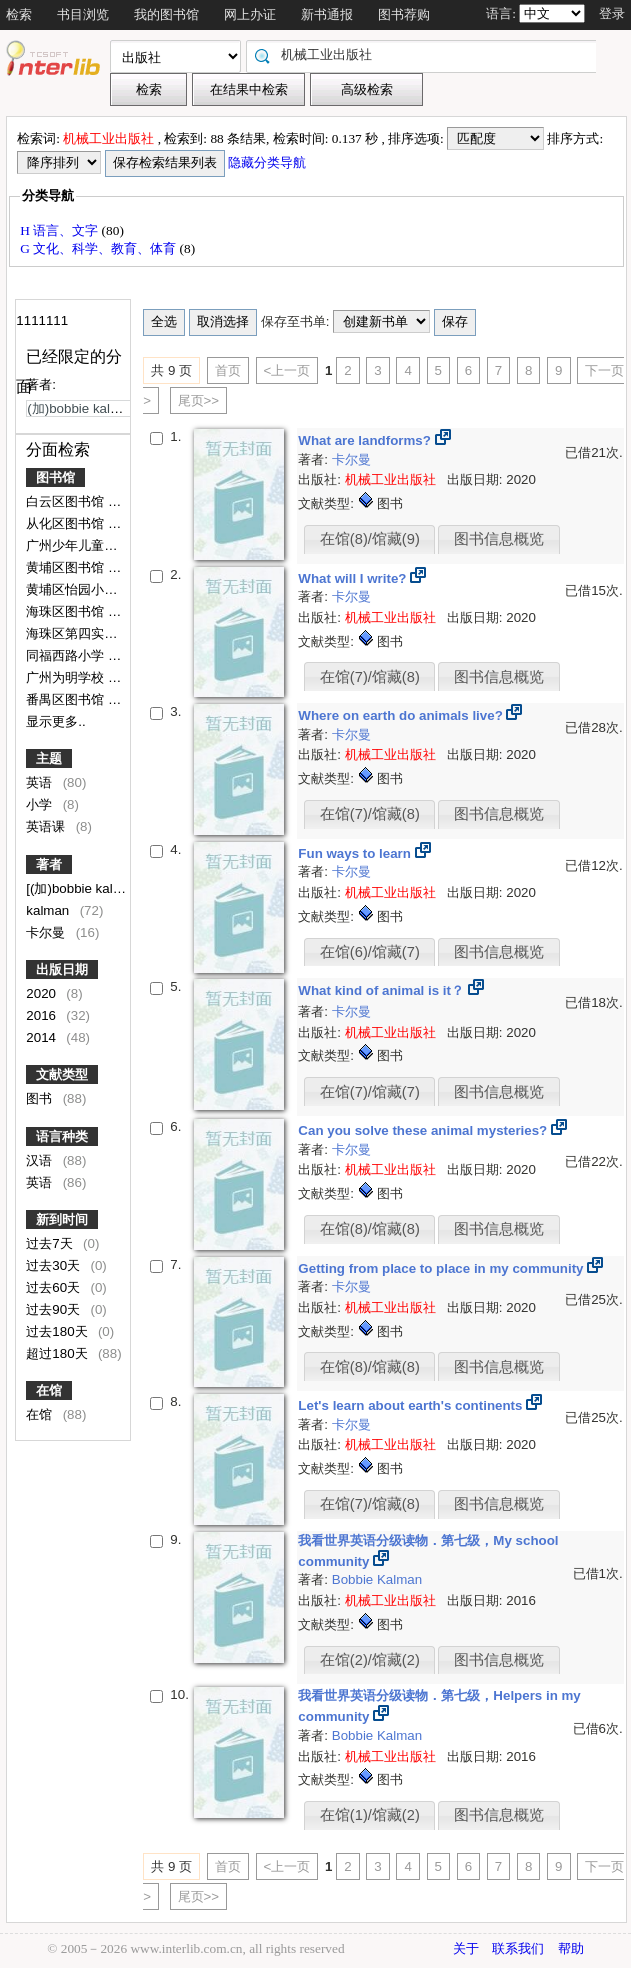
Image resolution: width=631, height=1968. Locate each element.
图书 (41, 1098)
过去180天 (58, 1331)
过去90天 (55, 1309)
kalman (49, 910)
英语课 (47, 826)
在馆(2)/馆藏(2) (370, 1660)
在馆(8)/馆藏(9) (370, 539)
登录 (612, 13)
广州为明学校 (67, 677)
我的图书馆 (166, 14)
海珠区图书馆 (67, 611)
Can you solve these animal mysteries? (424, 1130)
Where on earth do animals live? (402, 715)
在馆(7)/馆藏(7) (370, 1092)
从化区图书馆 (67, 523)
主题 (49, 758)
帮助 (571, 1948)
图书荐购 (404, 14)
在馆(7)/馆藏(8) (370, 677)
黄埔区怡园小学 (73, 589)
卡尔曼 (47, 932)
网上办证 (250, 14)
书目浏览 (83, 14)
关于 (466, 1948)
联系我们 (518, 1948)
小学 (41, 804)
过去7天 (51, 1243)
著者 (49, 864)
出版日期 (62, 969)
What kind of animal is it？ (382, 990)
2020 (42, 993)
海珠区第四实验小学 (86, 633)
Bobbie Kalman (377, 1579)
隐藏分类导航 (268, 162)
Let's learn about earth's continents (412, 1405)
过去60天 (55, 1287)
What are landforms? (366, 440)
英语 (41, 782)
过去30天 (55, 1265)
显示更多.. (55, 721)
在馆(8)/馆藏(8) (370, 1229)
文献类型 (62, 1074)
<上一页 (287, 370)
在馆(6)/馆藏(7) (370, 952)
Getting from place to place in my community (442, 1268)
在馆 (49, 1390)
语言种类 (62, 1136)
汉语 (41, 1160)
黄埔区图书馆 (67, 567)
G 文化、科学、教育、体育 (99, 248)
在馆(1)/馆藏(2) (370, 1815)
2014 (42, 1037)
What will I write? (354, 578)
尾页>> (199, 400)
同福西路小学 (67, 655)
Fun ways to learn (356, 853)
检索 (19, 14)
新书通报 (327, 14)
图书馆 (55, 477)
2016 (42, 1015)
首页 (228, 370)
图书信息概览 (499, 539)
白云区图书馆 (67, 501)
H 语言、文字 (60, 230)
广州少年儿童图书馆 (86, 545)
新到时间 (62, 1219)
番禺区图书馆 (67, 699)
